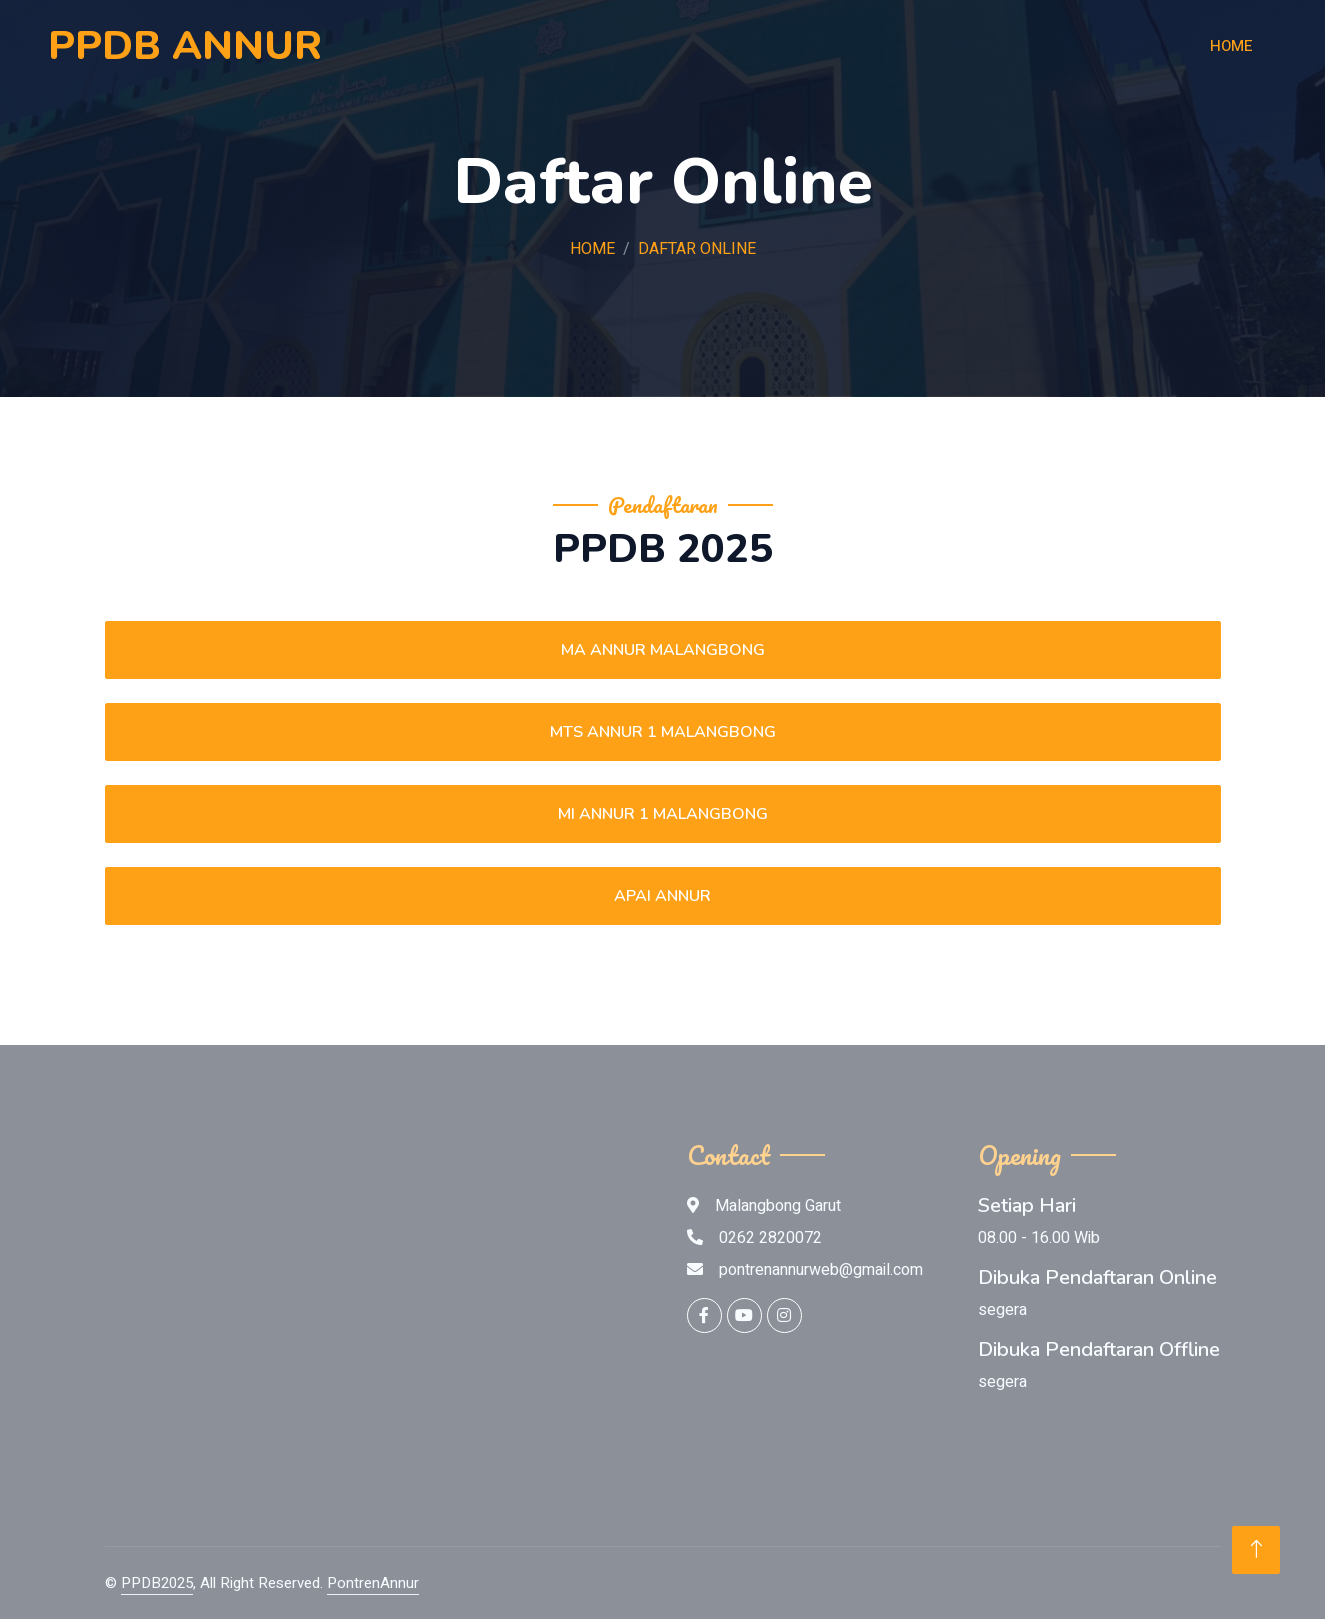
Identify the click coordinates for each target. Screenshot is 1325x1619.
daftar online (697, 249)
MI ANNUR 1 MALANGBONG (663, 814)
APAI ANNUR (662, 896)
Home (1231, 46)
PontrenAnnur (373, 1583)
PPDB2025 (157, 1583)
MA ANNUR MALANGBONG (663, 650)
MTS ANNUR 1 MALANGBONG (663, 732)
